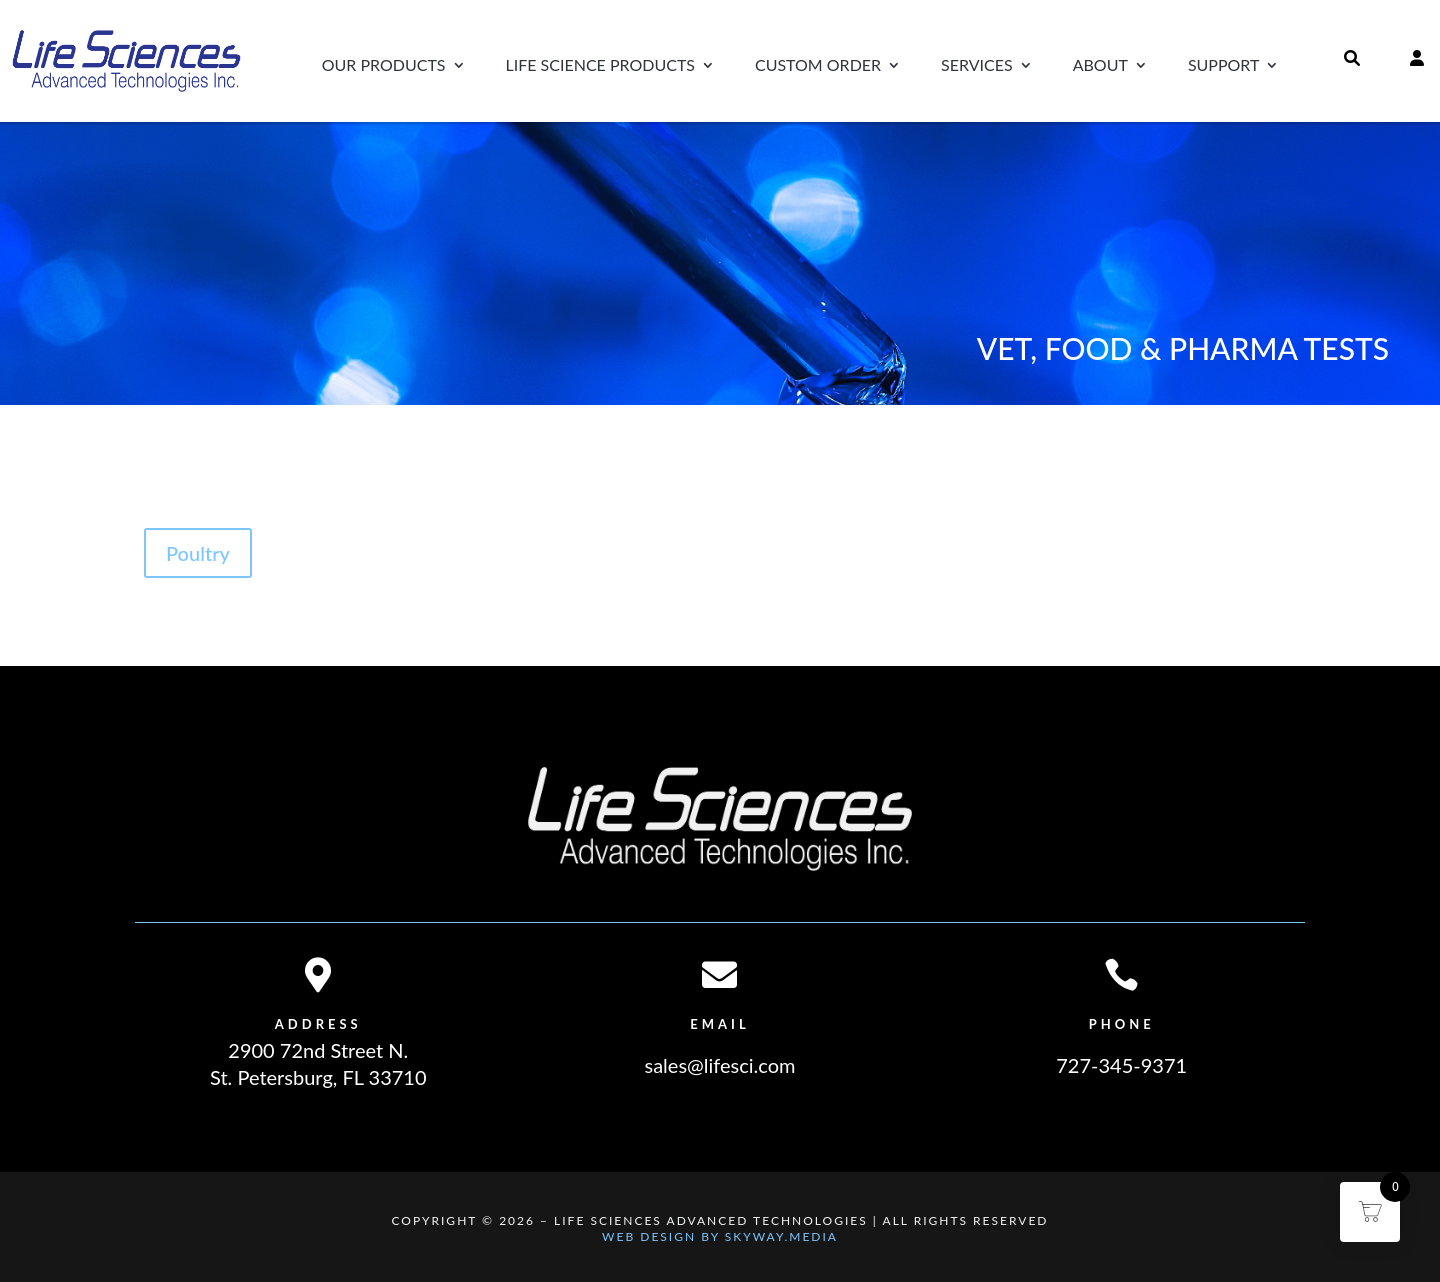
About (1100, 66)
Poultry (198, 553)
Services (977, 66)
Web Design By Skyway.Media (720, 1236)
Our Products (384, 66)
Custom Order (818, 66)
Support (1224, 66)
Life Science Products (600, 66)
